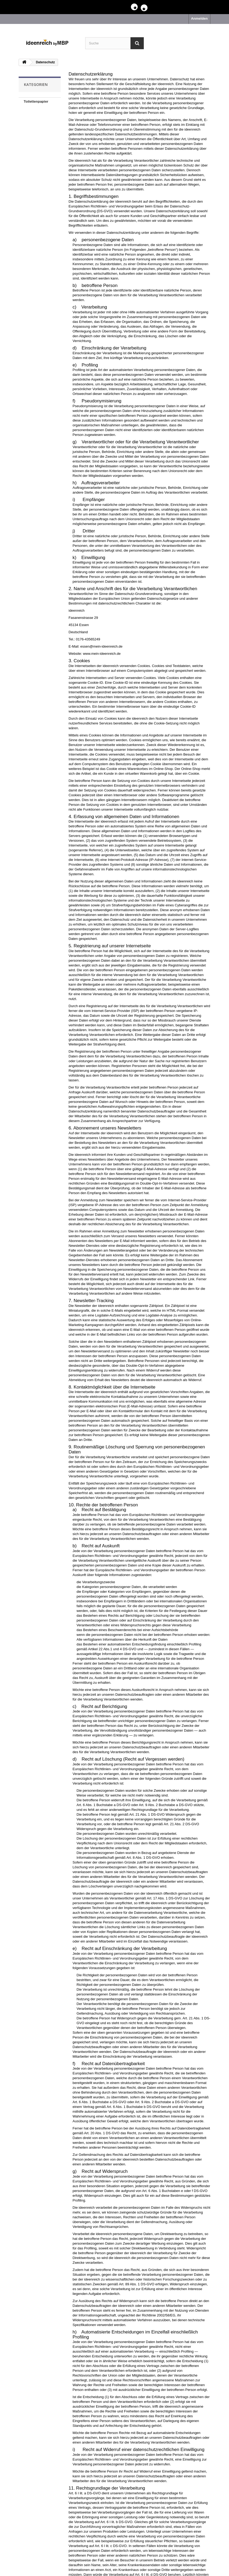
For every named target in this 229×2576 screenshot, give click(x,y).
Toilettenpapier (36, 101)
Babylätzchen (35, 134)
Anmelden (199, 18)
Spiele (29, 143)
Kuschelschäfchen (39, 118)
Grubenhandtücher (39, 110)
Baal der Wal (34, 151)
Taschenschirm (36, 159)
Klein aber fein (36, 126)
